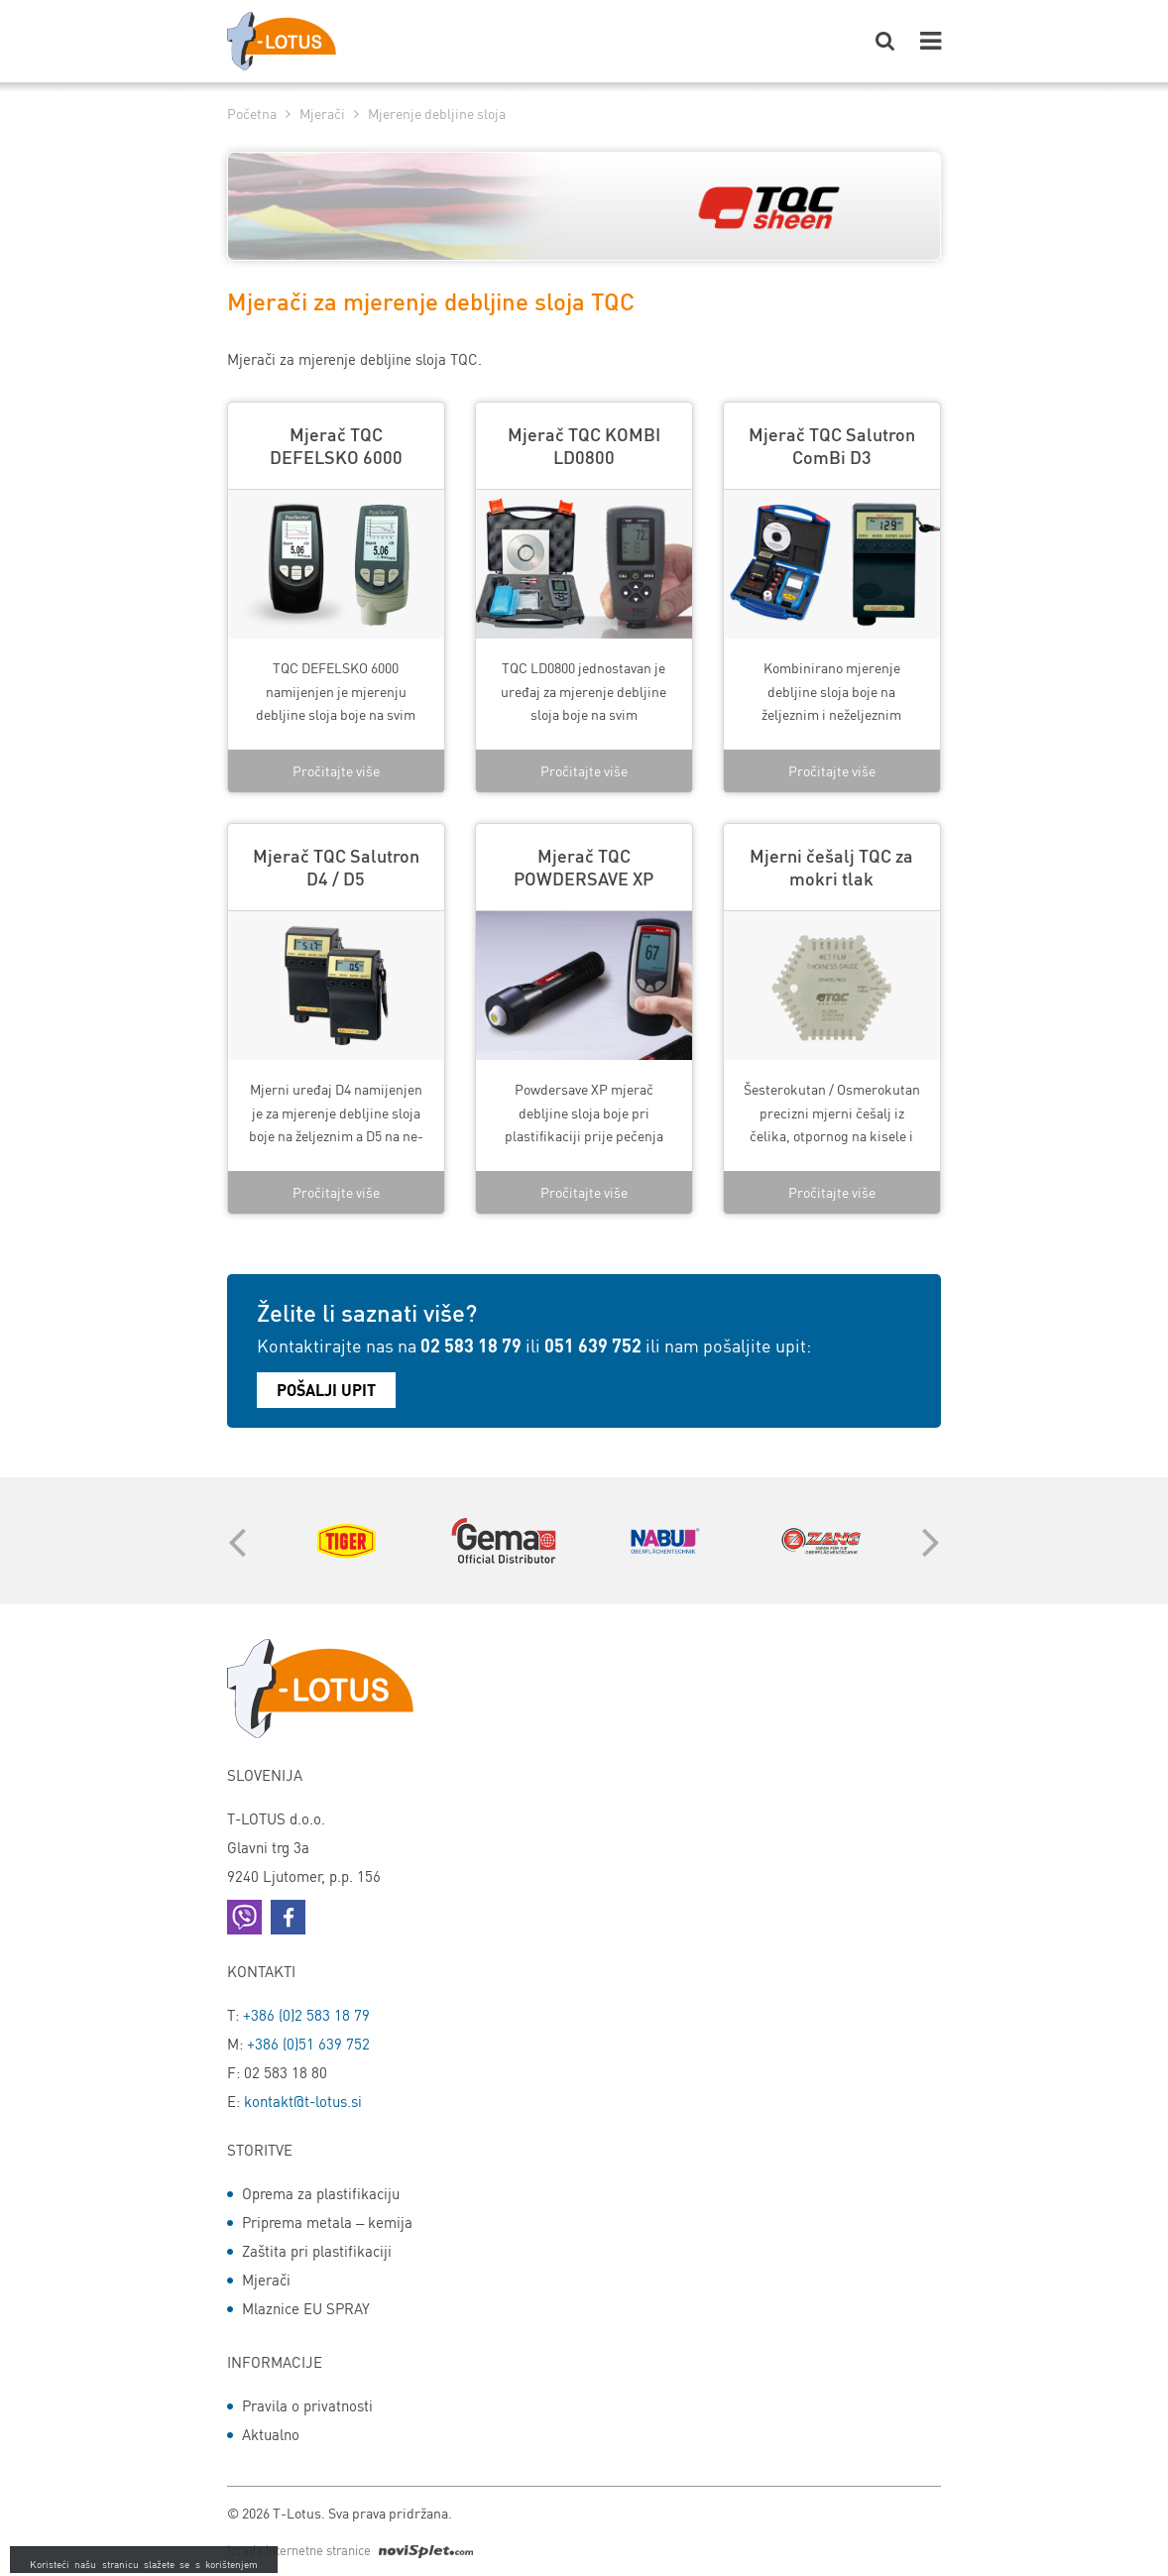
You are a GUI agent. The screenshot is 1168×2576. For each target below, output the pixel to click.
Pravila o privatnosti (307, 2405)
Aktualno (270, 2434)
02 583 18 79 (471, 1345)
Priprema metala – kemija (327, 2222)
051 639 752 (593, 1345)
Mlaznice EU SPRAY (306, 2308)
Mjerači (322, 113)
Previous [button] (232, 1541)
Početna (252, 113)
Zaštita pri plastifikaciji (317, 2251)
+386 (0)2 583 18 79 (306, 2015)
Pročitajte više (336, 770)
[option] (346, 1541)
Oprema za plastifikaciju (321, 2193)
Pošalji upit (326, 1389)
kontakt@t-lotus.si (303, 2101)
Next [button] (926, 1541)
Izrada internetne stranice (350, 2549)
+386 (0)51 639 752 (308, 2043)
